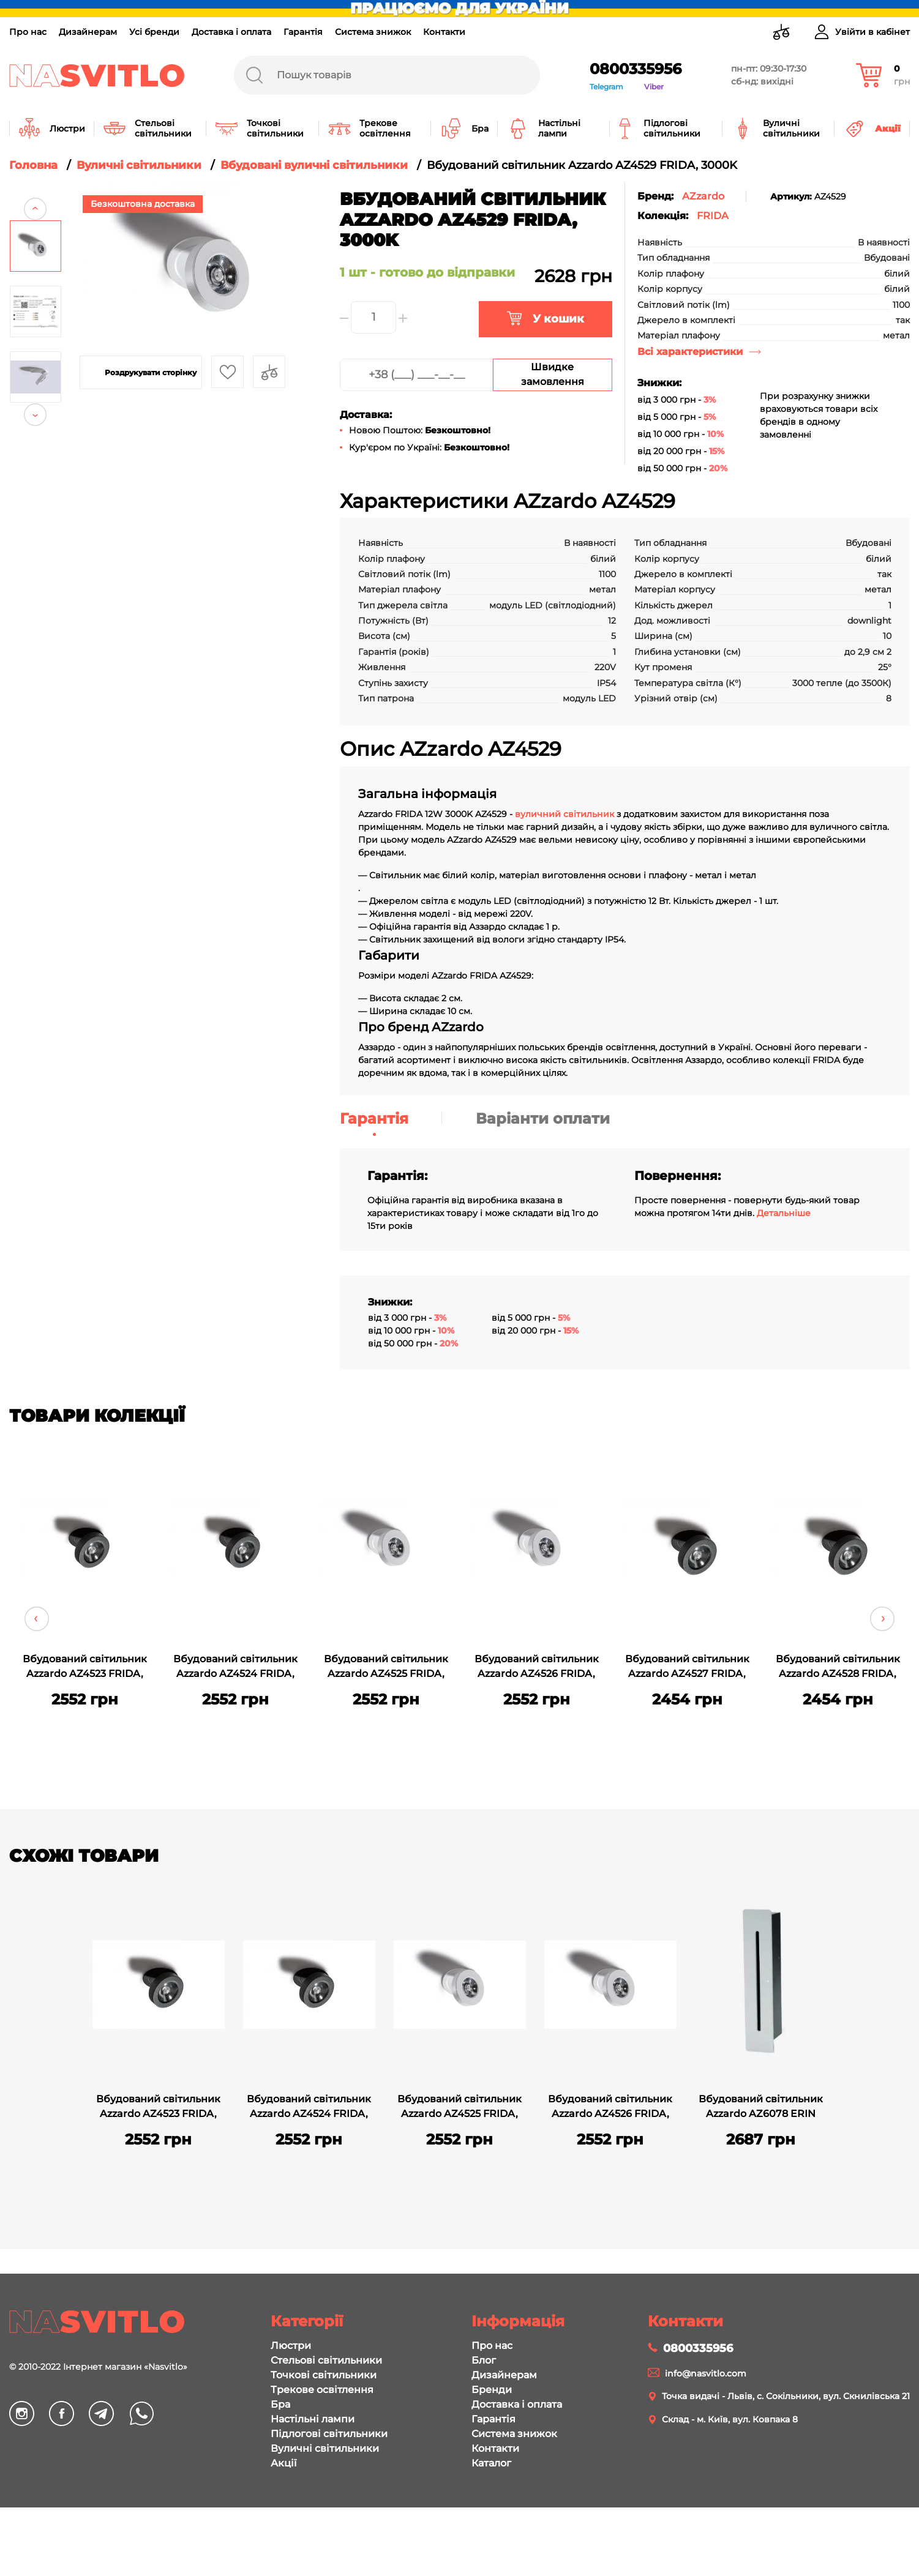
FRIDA (713, 216)
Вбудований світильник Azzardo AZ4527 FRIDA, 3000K (687, 1667)
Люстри (291, 2345)
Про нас (28, 31)
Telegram (606, 86)
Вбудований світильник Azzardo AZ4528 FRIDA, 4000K (838, 1667)
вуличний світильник (564, 813)
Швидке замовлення (552, 374)
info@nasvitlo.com (705, 2373)
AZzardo (703, 196)
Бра (280, 2404)
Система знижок (373, 31)
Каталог (491, 2463)
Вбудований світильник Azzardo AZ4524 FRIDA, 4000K (235, 1667)
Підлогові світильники (329, 2434)
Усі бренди (154, 31)
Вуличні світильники (325, 2448)
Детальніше (784, 1213)
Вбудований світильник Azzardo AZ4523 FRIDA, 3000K (85, 1667)
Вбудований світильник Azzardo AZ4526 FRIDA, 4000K (537, 1667)
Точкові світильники (324, 2375)
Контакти (444, 31)
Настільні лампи (312, 2419)
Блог (483, 2360)
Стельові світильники (326, 2360)
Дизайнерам (88, 31)
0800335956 (635, 69)
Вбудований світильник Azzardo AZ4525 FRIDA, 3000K (386, 1667)
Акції (283, 2463)
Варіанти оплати (543, 1118)
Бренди (491, 2389)
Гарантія (303, 31)
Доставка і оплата (231, 31)
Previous (35, 194)
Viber (654, 86)
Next (35, 429)
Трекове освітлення (322, 2389)
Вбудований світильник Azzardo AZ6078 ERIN (761, 2106)
